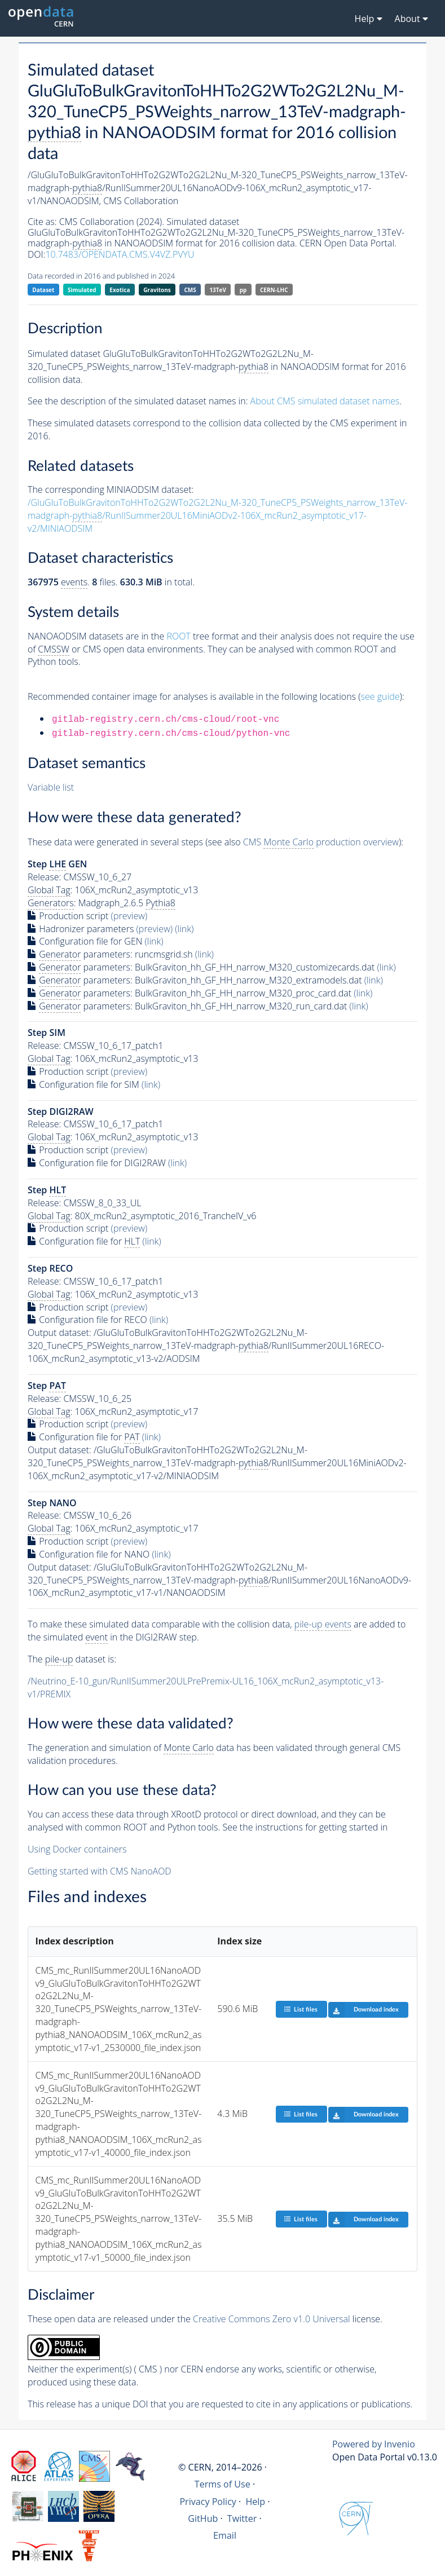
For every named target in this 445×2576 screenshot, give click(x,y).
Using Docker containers (77, 1849)
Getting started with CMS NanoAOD (99, 1871)
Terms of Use (222, 2484)
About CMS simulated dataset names (325, 401)
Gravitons (157, 290)
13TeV (217, 290)
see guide (380, 696)
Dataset (43, 290)
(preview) (129, 916)
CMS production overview (321, 842)
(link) (184, 929)
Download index (363, 2010)
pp (243, 290)
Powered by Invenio (373, 2444)
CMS (190, 290)
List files (301, 2009)
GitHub (203, 2518)
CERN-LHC (274, 290)
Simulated (82, 290)
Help (255, 2501)
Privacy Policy (207, 2501)
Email (224, 2535)
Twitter (242, 2518)
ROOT (178, 636)
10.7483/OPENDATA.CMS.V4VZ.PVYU (119, 254)
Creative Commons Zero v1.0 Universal (271, 2319)
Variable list (51, 787)
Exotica (119, 290)
